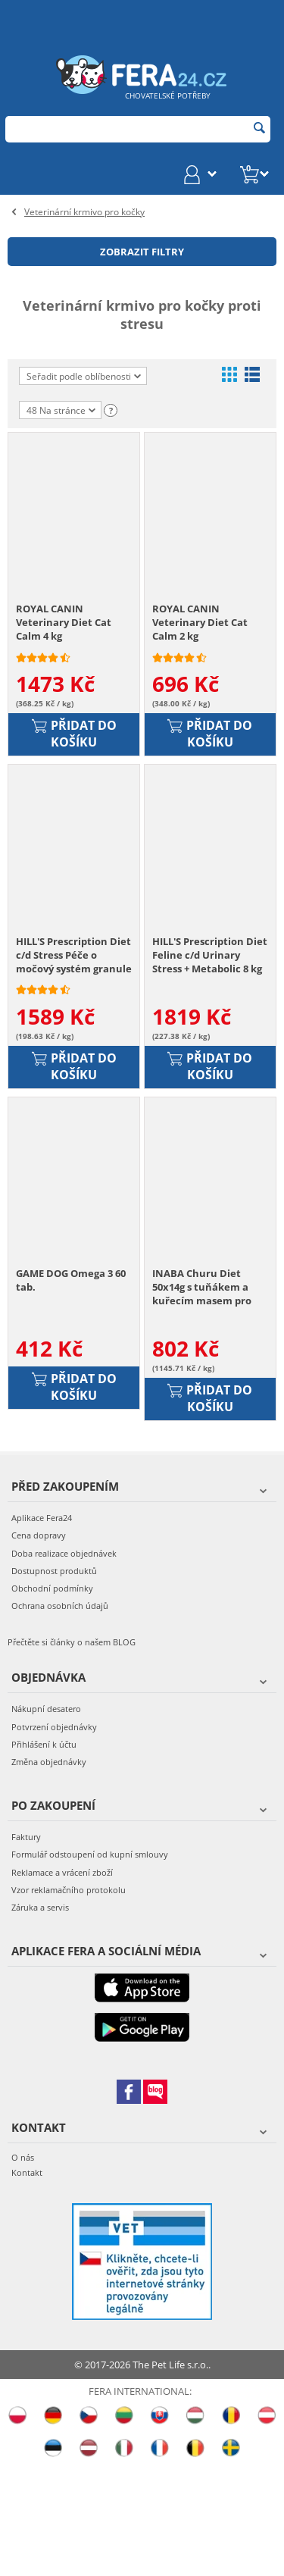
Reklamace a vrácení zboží (62, 1983)
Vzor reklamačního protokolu (68, 2001)
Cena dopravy (38, 1647)
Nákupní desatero (46, 1820)
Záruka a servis (40, 2018)
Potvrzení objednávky (54, 1838)
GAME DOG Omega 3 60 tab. (71, 1392)
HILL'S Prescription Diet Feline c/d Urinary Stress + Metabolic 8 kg (209, 1029)
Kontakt (26, 2284)
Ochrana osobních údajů (59, 1717)
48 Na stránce (61, 411)
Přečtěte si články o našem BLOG (72, 1754)
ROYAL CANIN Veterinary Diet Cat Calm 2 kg (200, 660)
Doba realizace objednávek (64, 1664)
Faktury (26, 1948)
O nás (22, 2269)
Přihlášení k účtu (43, 1855)
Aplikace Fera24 (41, 1629)
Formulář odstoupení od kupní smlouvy (89, 1966)
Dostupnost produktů (54, 1682)
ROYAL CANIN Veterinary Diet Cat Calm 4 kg (63, 660)
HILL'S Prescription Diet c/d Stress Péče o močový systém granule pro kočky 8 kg (74, 1029)
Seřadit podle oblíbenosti (84, 376)
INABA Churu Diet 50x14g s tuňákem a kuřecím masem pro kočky (201, 1399)
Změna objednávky (48, 1873)
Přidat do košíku (74, 771)
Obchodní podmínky (52, 1699)
